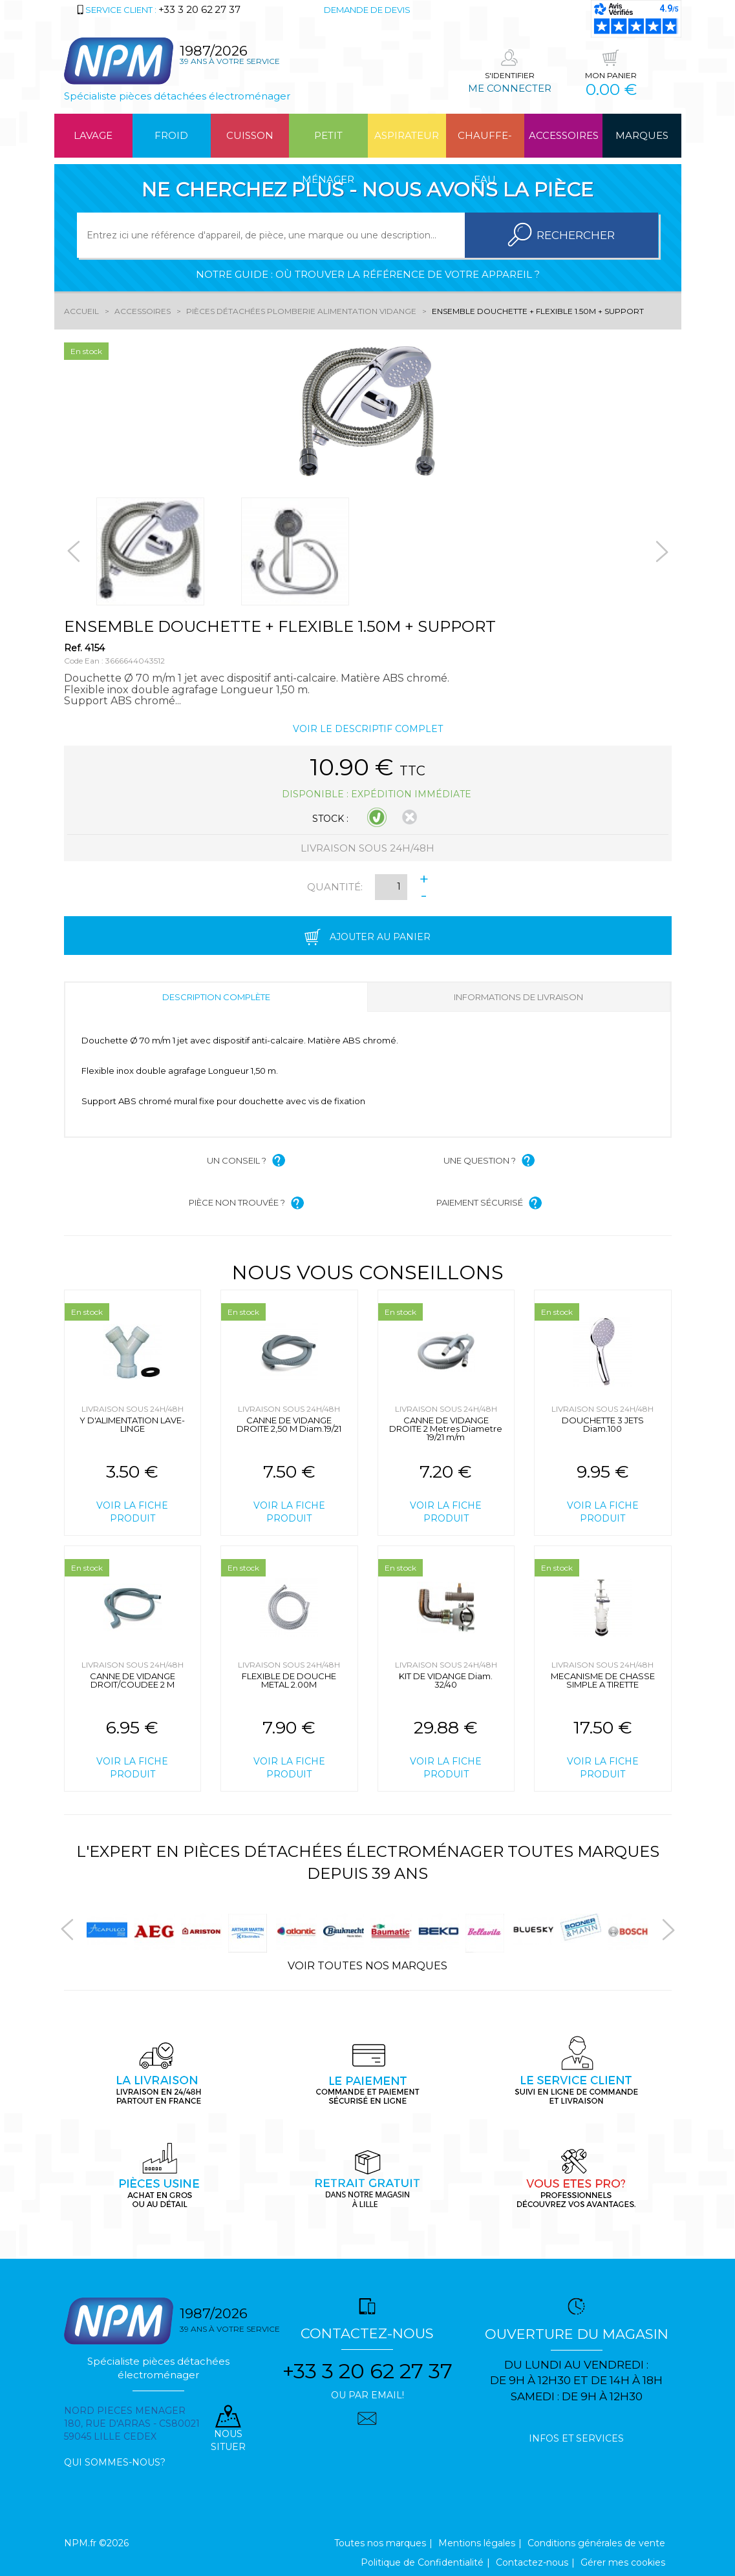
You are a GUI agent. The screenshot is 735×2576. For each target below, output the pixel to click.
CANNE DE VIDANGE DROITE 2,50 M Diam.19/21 (289, 1424)
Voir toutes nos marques (367, 1966)
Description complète (216, 997)
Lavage (93, 135)
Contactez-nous (532, 2562)
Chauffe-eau (485, 143)
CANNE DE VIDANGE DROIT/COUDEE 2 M (132, 1680)
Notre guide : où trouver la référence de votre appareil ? (368, 274)
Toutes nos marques (380, 2543)
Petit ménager (328, 143)
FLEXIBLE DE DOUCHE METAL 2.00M (289, 1680)
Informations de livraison (518, 997)
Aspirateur (406, 135)
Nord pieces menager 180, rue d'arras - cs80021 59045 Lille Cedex (132, 2423)
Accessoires (564, 135)
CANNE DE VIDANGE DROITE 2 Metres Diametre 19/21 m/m (445, 1428)
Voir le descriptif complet (368, 729)
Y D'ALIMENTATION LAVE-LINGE (132, 1424)
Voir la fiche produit (132, 1512)
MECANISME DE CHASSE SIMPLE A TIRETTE (603, 1680)
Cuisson (249, 135)
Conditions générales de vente (596, 2543)
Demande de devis (367, 10)
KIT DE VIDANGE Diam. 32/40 (446, 1680)
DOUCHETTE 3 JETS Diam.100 (603, 1424)
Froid (171, 135)
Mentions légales (476, 2543)
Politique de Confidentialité (422, 2562)
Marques (641, 135)
